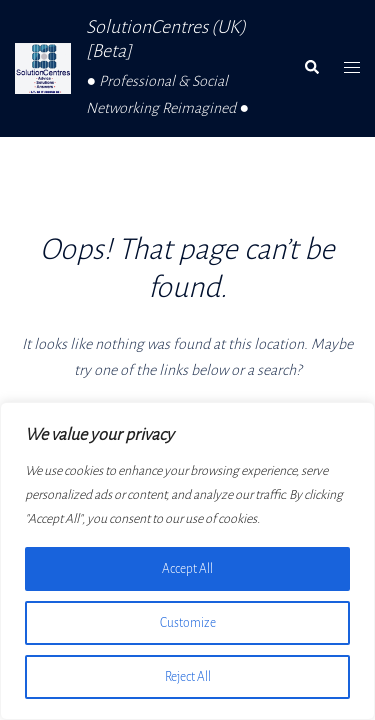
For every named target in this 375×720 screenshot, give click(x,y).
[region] (187, 561)
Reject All (187, 677)
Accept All (187, 569)
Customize (188, 623)
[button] (311, 68)
